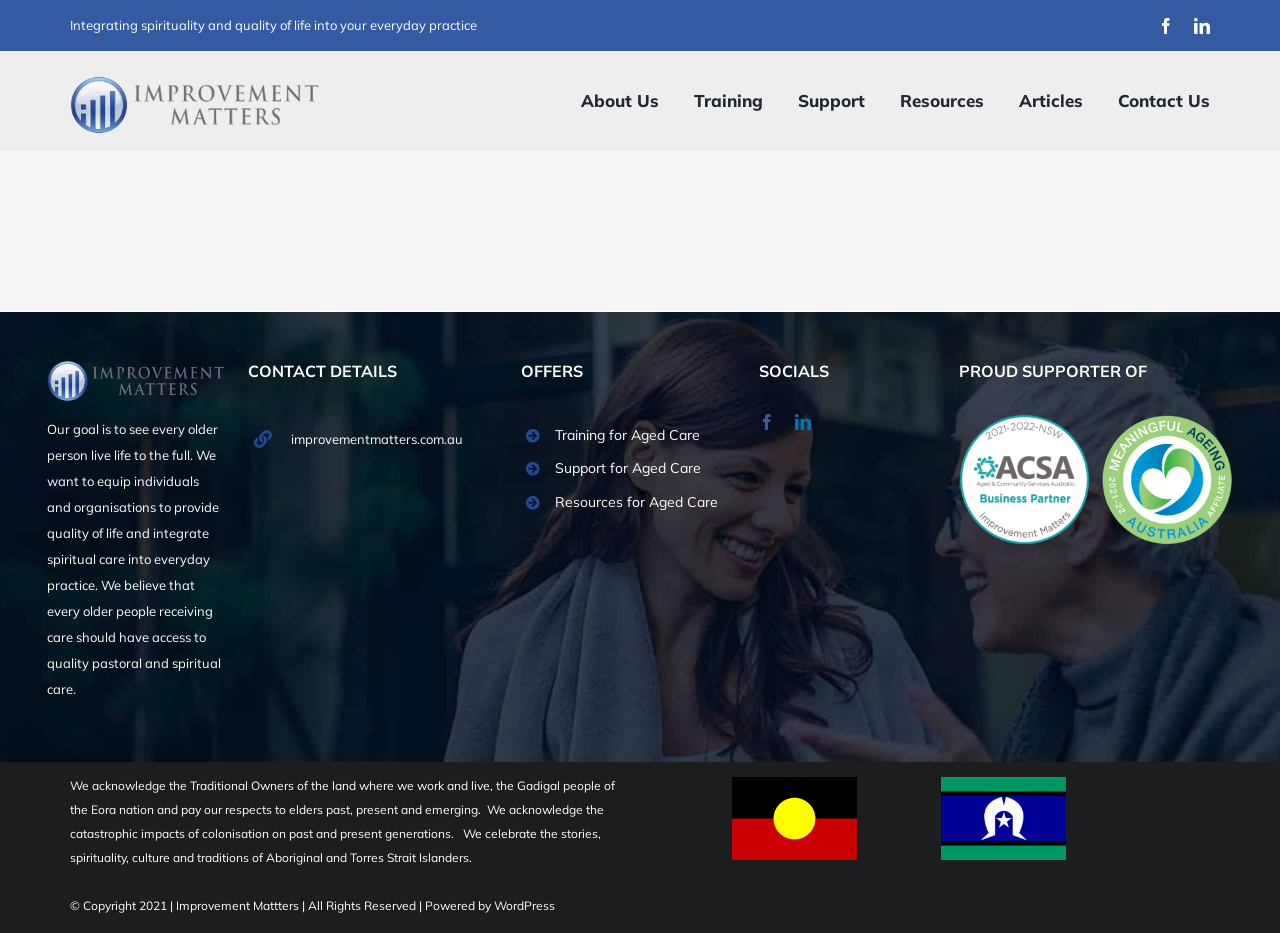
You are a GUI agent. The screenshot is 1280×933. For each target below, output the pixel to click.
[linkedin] (1202, 26)
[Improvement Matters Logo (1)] (195, 82)
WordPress (524, 905)
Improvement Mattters (239, 905)
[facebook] (1166, 26)
